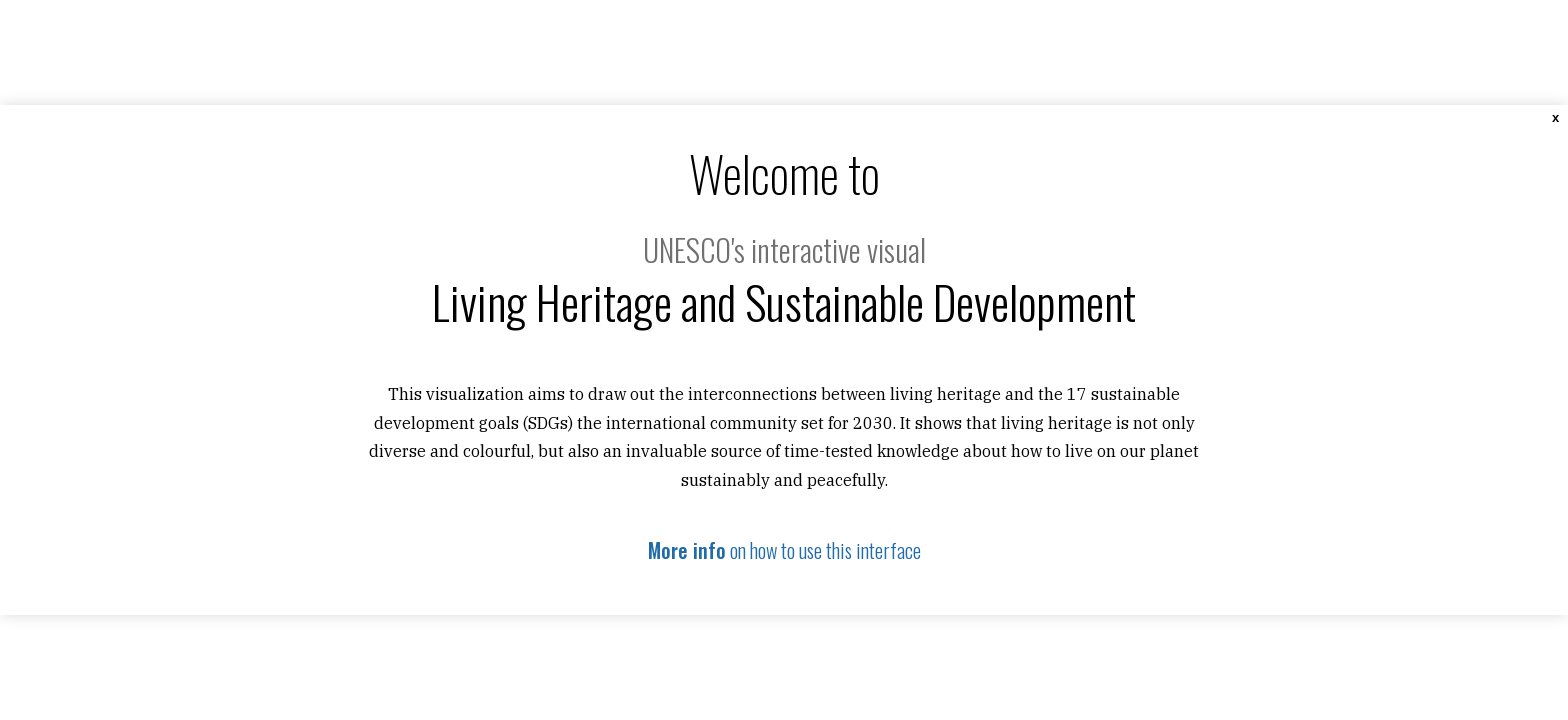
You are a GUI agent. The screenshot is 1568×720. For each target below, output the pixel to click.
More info (687, 550)
